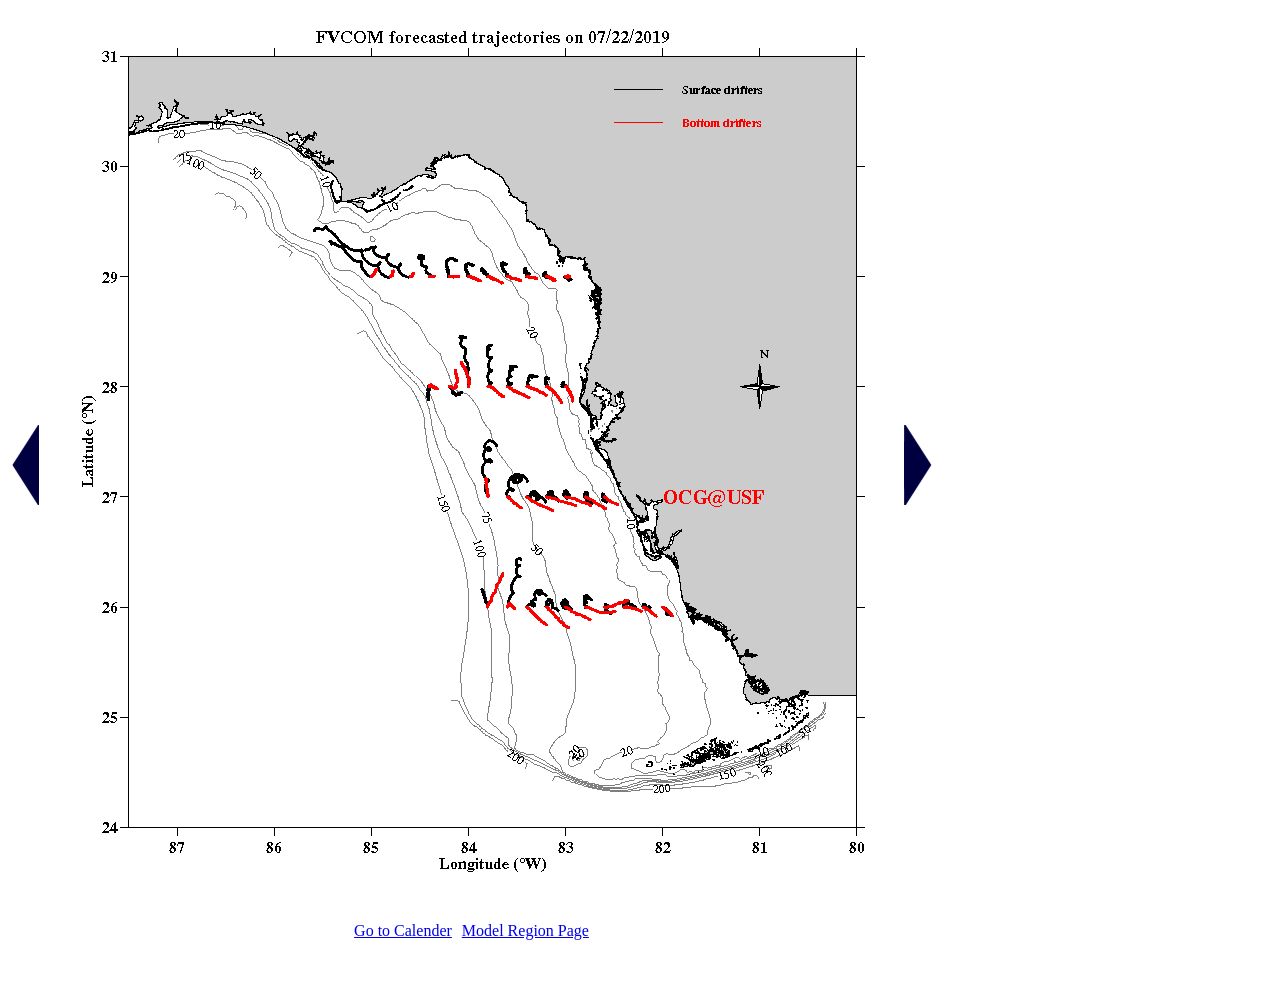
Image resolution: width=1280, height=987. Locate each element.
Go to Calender (403, 930)
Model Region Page (525, 930)
